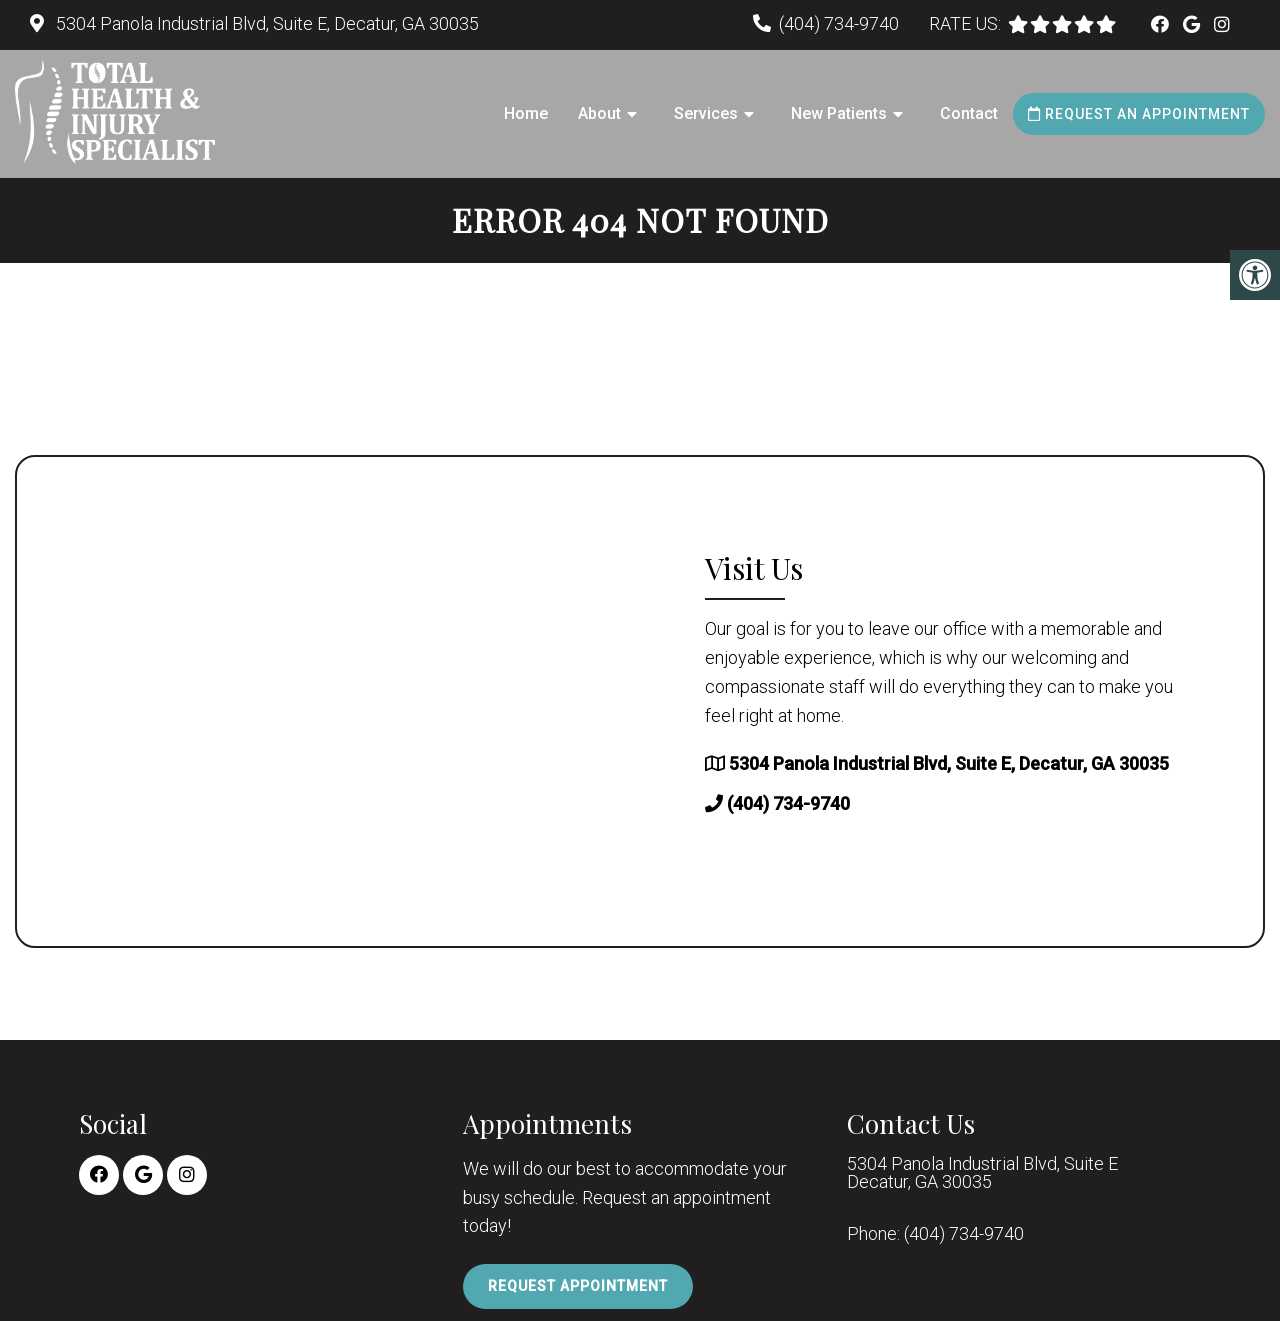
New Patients (839, 113)
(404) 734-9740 (839, 23)
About (599, 113)
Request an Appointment (1139, 114)
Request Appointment (578, 1286)
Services (706, 113)
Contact (969, 113)
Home (526, 113)
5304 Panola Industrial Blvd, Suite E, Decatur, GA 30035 (265, 23)
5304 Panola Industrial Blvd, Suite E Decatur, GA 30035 (982, 1173)
